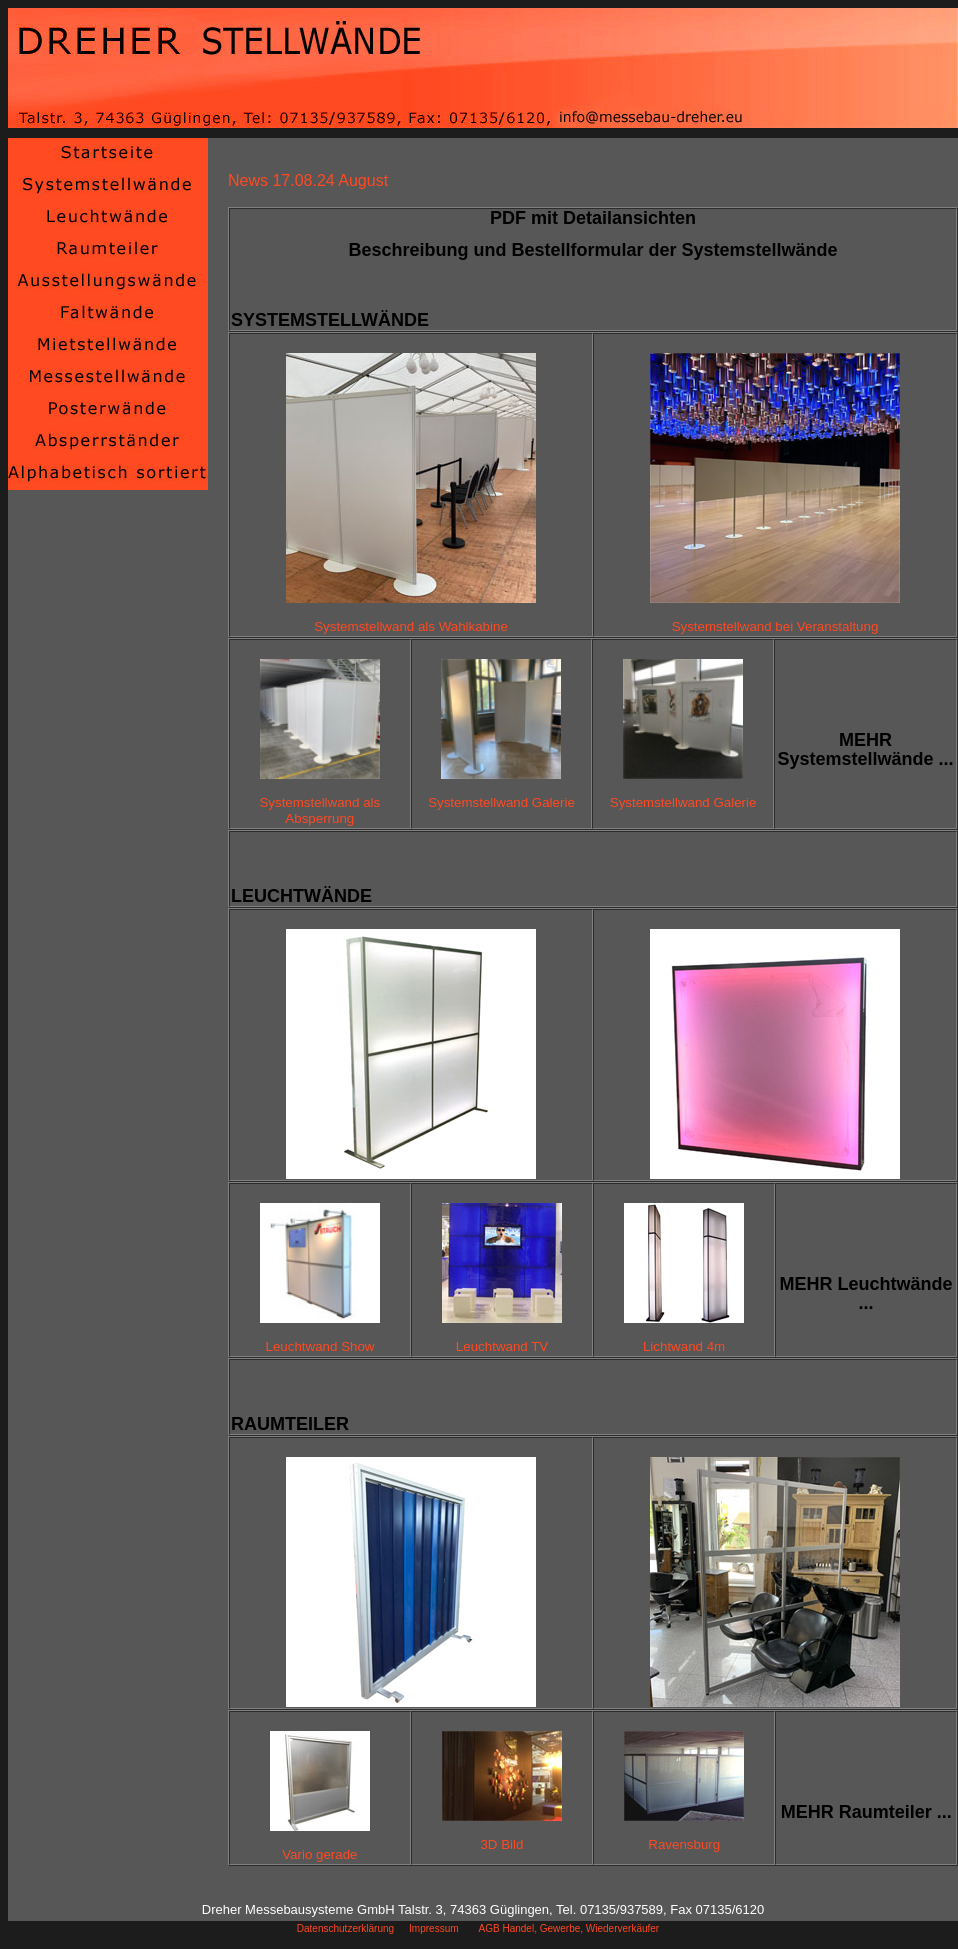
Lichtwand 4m (684, 1346)
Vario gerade (319, 1854)
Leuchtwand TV (502, 1346)
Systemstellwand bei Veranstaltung (775, 626)
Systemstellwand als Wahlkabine (411, 626)
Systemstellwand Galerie (501, 802)
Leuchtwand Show (320, 1346)
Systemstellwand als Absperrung (319, 810)
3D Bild (501, 1844)
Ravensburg (684, 1844)
